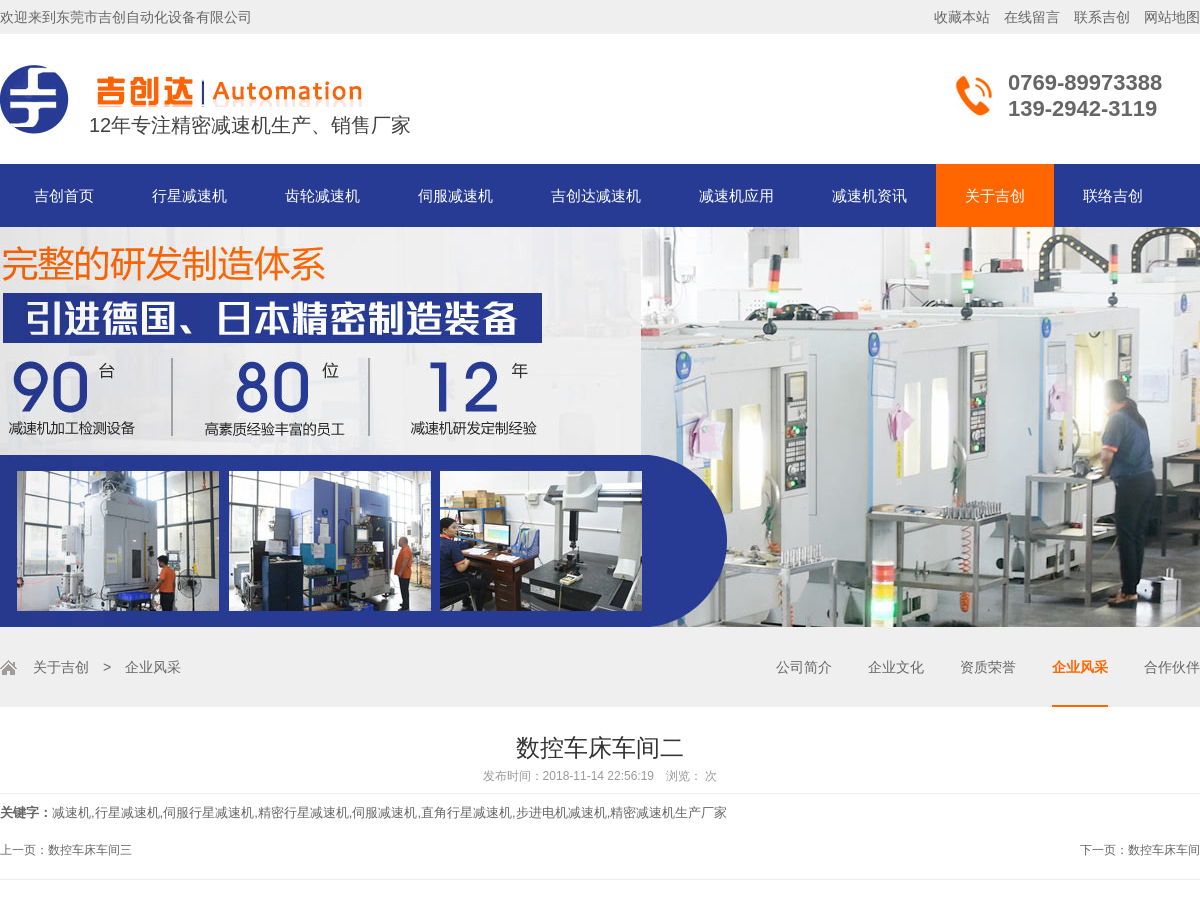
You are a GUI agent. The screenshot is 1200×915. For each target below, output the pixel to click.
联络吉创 (1113, 195)
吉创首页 (64, 195)
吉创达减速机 (596, 195)
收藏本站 (962, 17)
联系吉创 (1102, 17)
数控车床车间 (1164, 850)
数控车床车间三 (90, 850)
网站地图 (1172, 17)
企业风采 (1080, 667)
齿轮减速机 (322, 195)
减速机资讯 (869, 195)
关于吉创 (995, 195)
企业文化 (896, 667)
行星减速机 (189, 195)
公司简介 (804, 667)
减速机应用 (736, 195)
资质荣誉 (988, 667)
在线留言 (1032, 17)
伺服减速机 (455, 195)
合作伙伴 (1172, 667)
